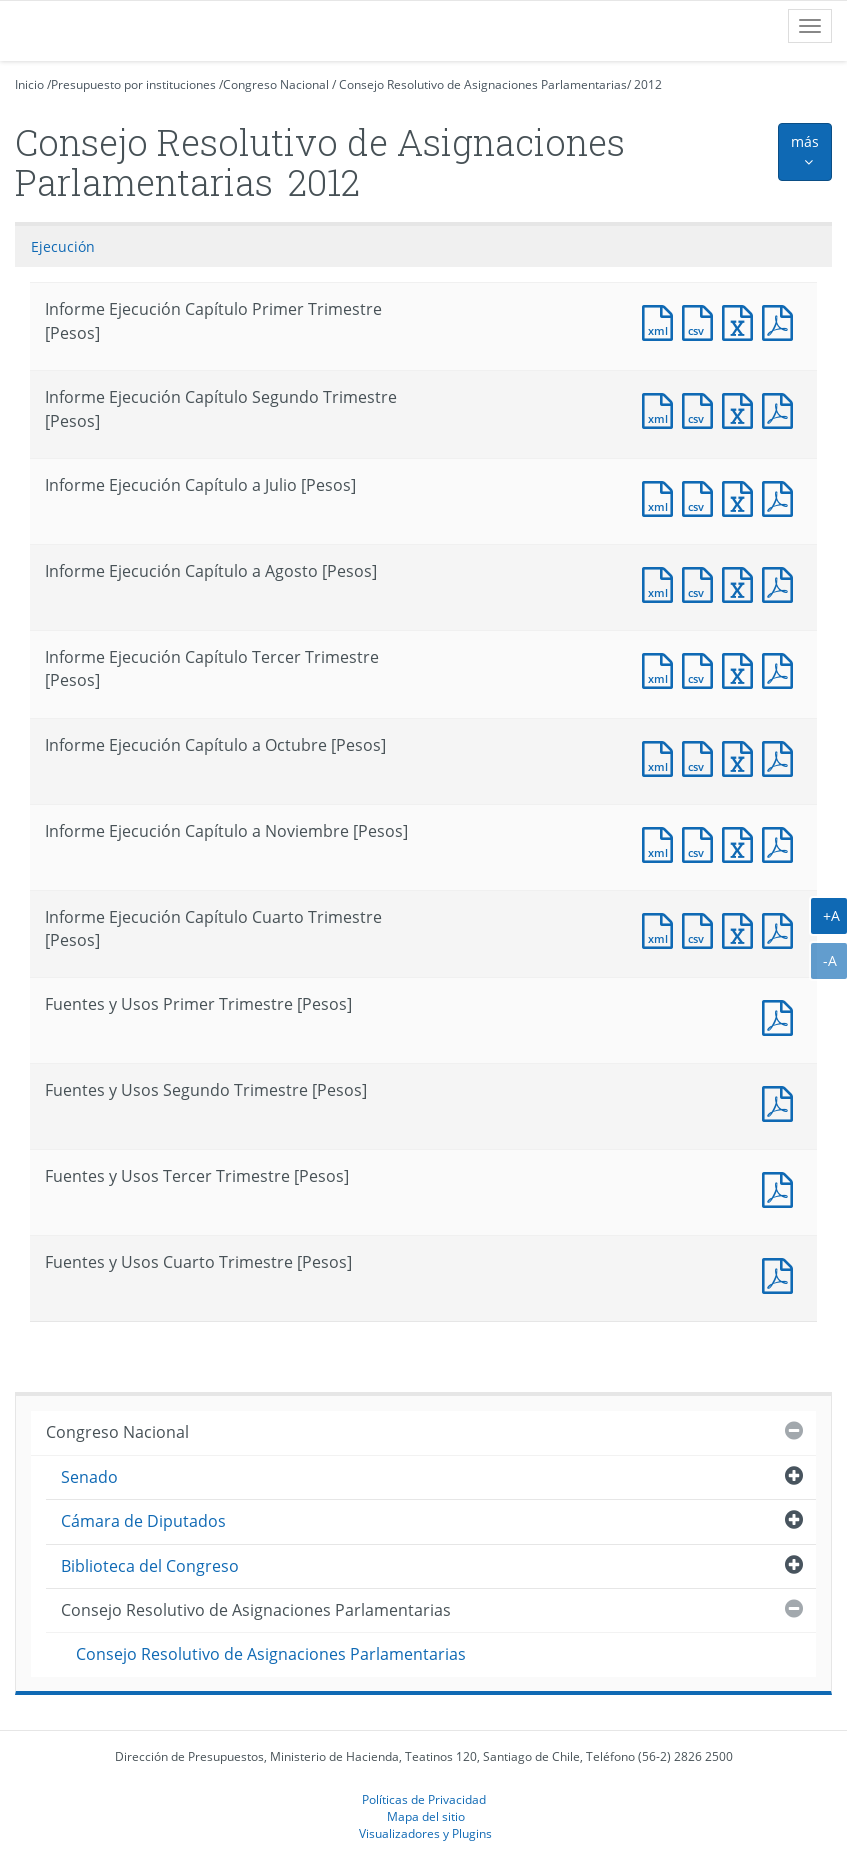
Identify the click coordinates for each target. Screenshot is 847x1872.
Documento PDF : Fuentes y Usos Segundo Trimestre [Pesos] (782, 1101)
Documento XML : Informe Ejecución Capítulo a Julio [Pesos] (662, 496)
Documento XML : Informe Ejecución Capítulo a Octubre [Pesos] (662, 756)
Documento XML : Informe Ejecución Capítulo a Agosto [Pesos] (662, 582)
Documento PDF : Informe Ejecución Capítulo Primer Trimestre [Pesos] (782, 320)
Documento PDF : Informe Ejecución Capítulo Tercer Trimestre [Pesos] (782, 668)
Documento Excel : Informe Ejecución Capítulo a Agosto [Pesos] (742, 582)
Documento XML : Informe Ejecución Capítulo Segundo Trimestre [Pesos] (662, 408)
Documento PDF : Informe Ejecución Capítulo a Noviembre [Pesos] (782, 842)
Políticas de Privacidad (424, 1799)
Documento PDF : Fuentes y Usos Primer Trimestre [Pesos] (782, 1015)
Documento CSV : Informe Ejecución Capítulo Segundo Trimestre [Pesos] (702, 408)
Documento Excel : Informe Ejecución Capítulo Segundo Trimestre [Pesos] (742, 408)
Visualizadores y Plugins (425, 1833)
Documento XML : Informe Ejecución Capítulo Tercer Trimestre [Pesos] (662, 668)
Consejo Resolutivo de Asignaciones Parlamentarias (483, 84)
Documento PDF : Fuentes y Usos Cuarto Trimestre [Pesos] (782, 1273)
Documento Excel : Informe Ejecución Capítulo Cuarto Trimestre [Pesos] (742, 928)
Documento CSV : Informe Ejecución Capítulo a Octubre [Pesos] (702, 756)
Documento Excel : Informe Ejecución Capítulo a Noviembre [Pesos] (742, 842)
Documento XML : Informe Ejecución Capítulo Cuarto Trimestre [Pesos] (662, 928)
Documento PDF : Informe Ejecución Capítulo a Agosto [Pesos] (782, 582)
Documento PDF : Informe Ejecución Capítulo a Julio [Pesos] (782, 496)
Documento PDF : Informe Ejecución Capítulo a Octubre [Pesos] (782, 756)
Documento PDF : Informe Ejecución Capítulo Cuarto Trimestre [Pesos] (782, 928)
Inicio (29, 84)
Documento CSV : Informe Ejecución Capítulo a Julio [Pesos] (702, 496)
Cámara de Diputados (143, 1521)
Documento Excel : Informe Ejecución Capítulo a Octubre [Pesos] (742, 756)
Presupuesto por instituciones (133, 84)
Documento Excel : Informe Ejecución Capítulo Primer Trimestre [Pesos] (742, 320)
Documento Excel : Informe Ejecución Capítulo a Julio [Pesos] (742, 496)
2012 (648, 84)
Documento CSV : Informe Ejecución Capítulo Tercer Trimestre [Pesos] (702, 668)
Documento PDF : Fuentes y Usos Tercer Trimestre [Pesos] (782, 1187)
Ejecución (63, 246)
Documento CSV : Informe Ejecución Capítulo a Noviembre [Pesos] (702, 842)
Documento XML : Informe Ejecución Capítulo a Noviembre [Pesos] (662, 842)
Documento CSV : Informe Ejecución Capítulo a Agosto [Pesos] (702, 582)
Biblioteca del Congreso (150, 1566)
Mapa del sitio (426, 1816)
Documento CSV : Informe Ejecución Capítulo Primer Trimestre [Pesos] (702, 320)
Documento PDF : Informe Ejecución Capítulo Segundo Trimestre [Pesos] (782, 408)
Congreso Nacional (276, 84)
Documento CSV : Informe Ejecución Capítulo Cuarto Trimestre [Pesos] (702, 928)
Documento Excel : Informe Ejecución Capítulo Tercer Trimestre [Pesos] (742, 668)
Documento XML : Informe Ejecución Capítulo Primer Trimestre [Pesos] (662, 320)
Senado (89, 1477)
